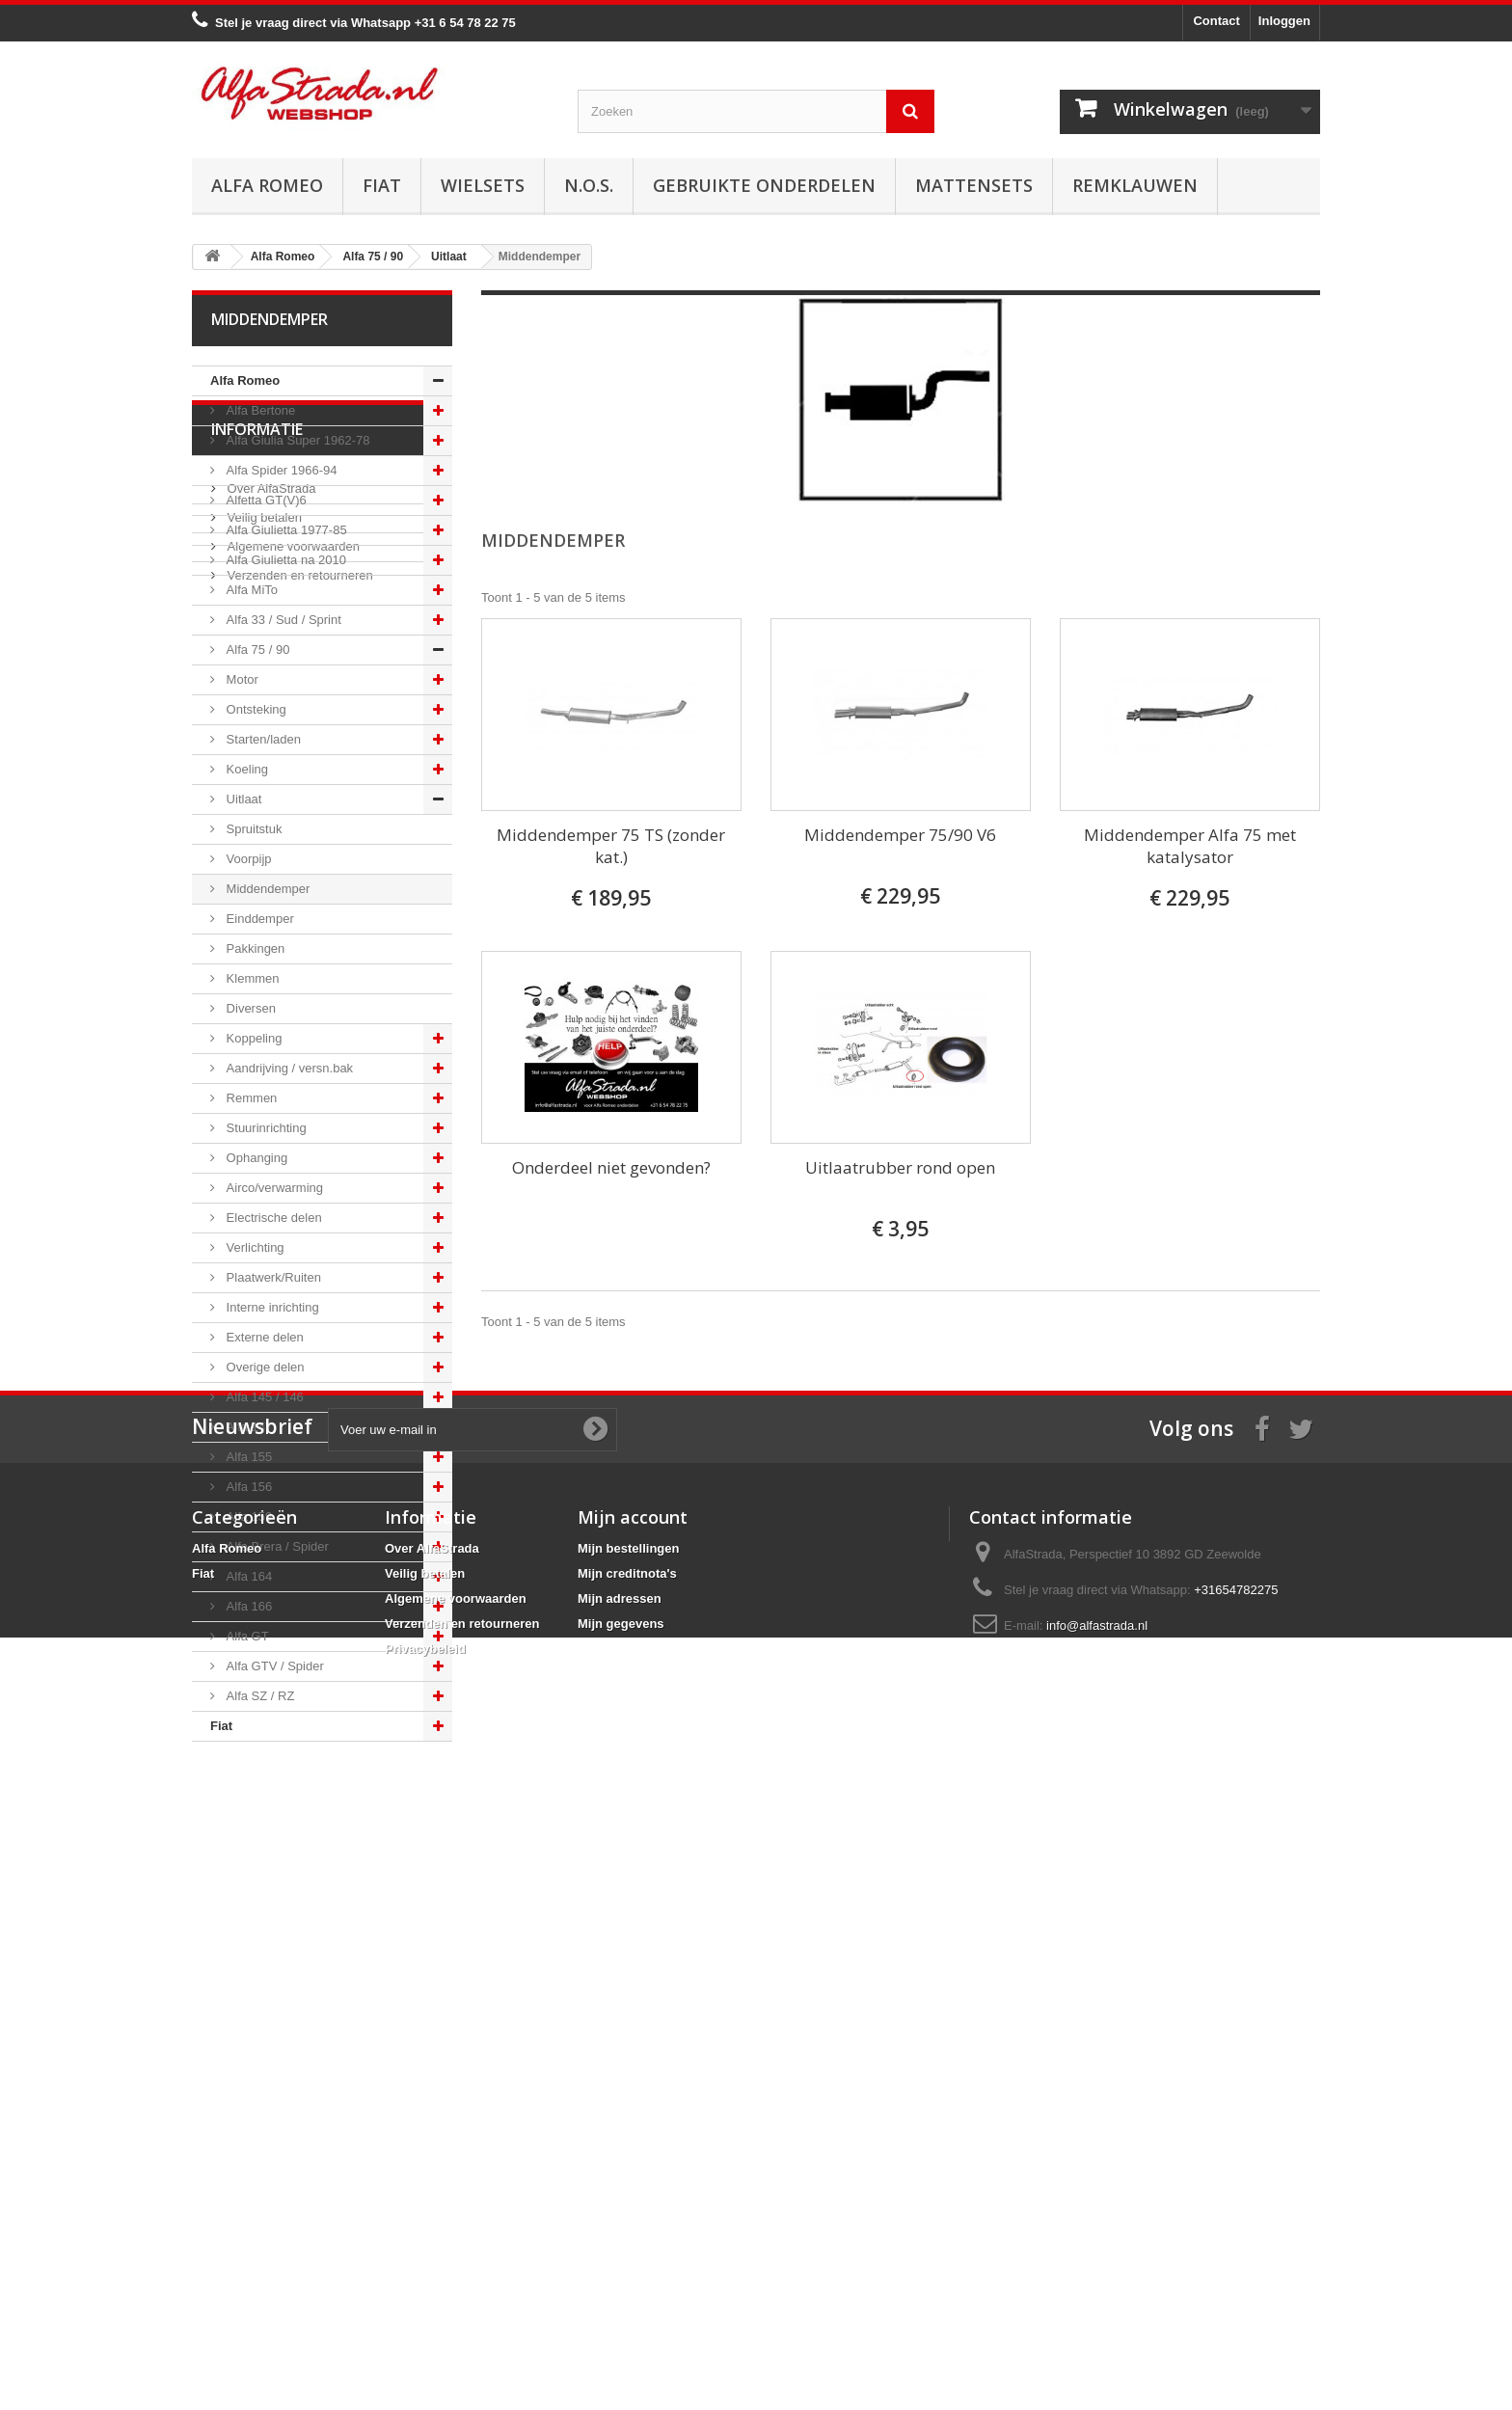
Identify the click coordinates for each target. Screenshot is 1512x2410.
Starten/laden (262, 739)
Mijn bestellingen (628, 2187)
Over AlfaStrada (269, 1851)
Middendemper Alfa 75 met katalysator (1190, 846)
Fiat (382, 185)
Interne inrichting (271, 1307)
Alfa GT (246, 1636)
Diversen (249, 1008)
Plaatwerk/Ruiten (272, 1277)
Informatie (257, 1799)
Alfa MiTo (250, 589)
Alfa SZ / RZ (258, 1696)
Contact (1216, 21)
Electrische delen (272, 1217)
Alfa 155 (247, 1456)
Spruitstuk (252, 829)
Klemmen (251, 978)
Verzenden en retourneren (298, 1938)
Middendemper (266, 888)
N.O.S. (588, 185)
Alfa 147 (247, 1427)
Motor (240, 679)
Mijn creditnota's (627, 2213)
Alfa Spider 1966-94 (280, 470)
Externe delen (263, 1337)
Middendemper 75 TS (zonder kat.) (611, 846)
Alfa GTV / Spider (273, 1666)
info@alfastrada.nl (1097, 2265)
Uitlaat (242, 799)
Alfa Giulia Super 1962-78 (296, 440)
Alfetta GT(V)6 (265, 500)
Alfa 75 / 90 (256, 649)
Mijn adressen (620, 2238)
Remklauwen (1135, 185)
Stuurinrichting (265, 1128)
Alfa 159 (247, 1516)
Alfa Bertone (259, 410)
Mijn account (633, 2156)
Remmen (250, 1098)
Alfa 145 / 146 (263, 1397)
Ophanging (255, 1158)
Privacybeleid (425, 2288)
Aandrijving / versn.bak (288, 1068)
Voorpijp (247, 859)
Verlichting (253, 1247)
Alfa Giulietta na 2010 (284, 560)
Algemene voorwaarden (292, 1909)
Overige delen (264, 1367)
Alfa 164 (247, 1576)
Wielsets (483, 185)
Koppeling (252, 1038)
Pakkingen (253, 948)
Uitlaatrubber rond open (900, 1167)
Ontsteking (254, 709)
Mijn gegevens (621, 2263)
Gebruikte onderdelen (764, 185)
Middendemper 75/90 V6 (900, 835)
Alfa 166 (247, 1606)
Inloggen (1284, 21)
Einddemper (258, 918)
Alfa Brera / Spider (276, 1546)
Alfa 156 (247, 1486)
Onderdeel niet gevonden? (611, 1167)
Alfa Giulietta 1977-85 (285, 530)
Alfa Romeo (267, 185)
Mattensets (974, 185)
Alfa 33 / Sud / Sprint (282, 619)
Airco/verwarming (273, 1187)
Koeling (245, 769)
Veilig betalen (263, 1880)
